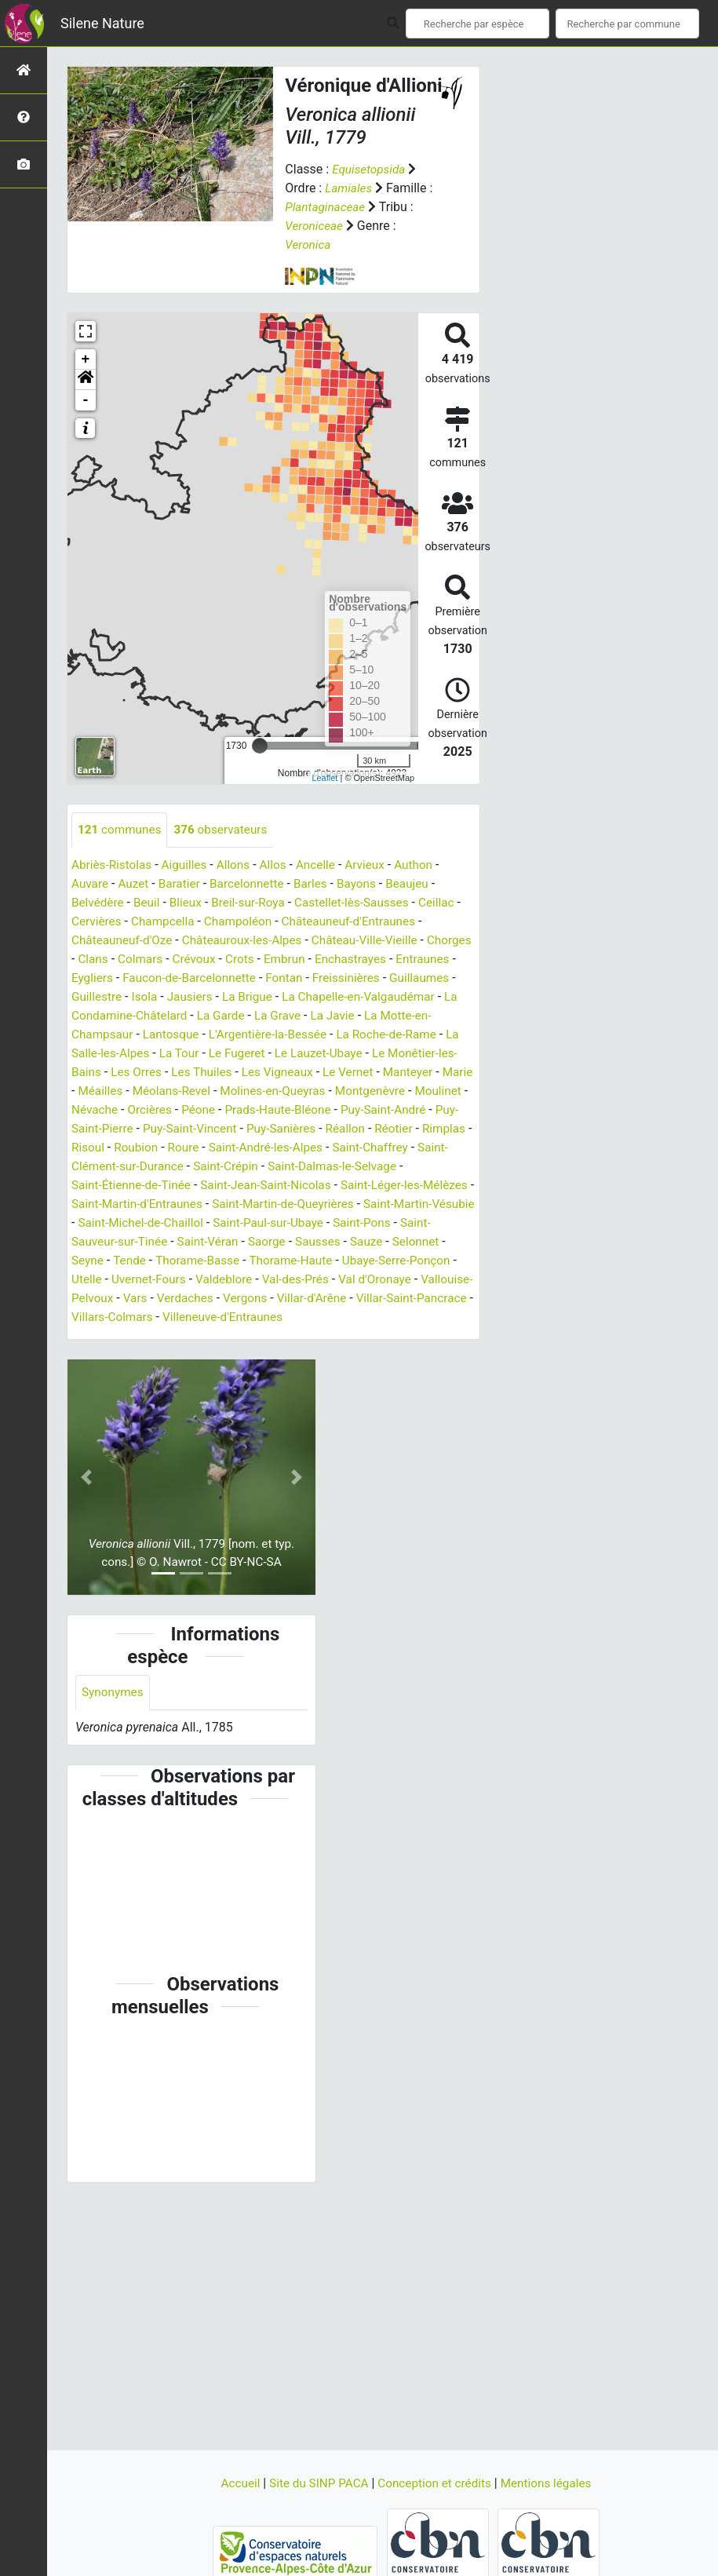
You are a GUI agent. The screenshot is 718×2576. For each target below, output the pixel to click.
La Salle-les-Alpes (179, 1053)
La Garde (328, 1016)
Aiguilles (189, 865)
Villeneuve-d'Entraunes (291, 1336)
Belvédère (98, 903)
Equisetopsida (370, 169)
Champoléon (251, 921)
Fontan (358, 978)
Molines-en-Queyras (377, 1091)
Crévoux (248, 959)
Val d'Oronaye (346, 1298)
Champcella (173, 921)
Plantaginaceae (327, 206)
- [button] (86, 400)
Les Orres (212, 1072)
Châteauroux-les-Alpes (249, 940)
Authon (426, 865)
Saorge (164, 1260)
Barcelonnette (254, 884)
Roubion (352, 1147)
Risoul (302, 1147)
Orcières (295, 1110)
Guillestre (170, 997)
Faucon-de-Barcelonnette (260, 978)
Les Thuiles (280, 1072)
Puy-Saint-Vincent (366, 1129)
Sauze (268, 1260)
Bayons (367, 884)
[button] (85, 380)
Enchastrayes (411, 959)
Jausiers (266, 997)
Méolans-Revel (272, 1091)
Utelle (404, 1279)
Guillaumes (102, 997)
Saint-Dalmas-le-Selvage (184, 1185)
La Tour (259, 1053)
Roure (401, 1147)
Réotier (200, 1147)
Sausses (217, 1260)
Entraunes (99, 978)
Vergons (251, 1317)
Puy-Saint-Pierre (262, 1129)
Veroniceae (315, 225)
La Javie (444, 1016)
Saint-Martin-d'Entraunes (366, 1204)
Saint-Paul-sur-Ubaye (180, 1242)
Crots (295, 959)
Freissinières (423, 978)
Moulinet (179, 1110)
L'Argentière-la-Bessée (345, 1034)
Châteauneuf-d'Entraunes (367, 921)
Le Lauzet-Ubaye (404, 1053)
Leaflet (324, 778)
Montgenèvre (107, 1110)
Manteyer (97, 1091)
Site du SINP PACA (316, 2483)
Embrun (341, 959)
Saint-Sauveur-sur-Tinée (384, 1242)
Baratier (184, 884)
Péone (345, 1110)
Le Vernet (432, 1072)
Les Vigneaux (358, 1072)
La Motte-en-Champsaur (138, 1034)
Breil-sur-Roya (255, 903)
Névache (237, 1110)
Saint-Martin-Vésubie (287, 1223)
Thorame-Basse (115, 1279)
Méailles (198, 1091)
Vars (137, 1317)
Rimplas (252, 1147)
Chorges (94, 959)
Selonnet (319, 1260)
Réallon (150, 1147)
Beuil (149, 903)
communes (121, 830)
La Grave (387, 1016)
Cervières (104, 921)
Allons (239, 865)
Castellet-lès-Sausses (362, 903)
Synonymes (114, 1712)
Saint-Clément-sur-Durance (331, 1166)
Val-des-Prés (263, 1298)
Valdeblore (189, 1298)
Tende (413, 1260)
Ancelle (324, 865)
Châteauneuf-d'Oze (124, 940)
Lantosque (245, 1034)
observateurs (226, 830)
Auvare (90, 884)
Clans (143, 959)
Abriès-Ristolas (113, 865)
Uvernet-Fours (110, 1298)
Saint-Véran (103, 1260)
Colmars (192, 959)
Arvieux (376, 865)
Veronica (309, 244)
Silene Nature (102, 23)
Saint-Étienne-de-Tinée (323, 1185)
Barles (319, 884)
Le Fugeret (319, 1053)
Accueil (235, 2483)
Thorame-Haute (212, 1279)
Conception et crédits (436, 2483)
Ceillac (451, 903)
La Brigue (326, 997)
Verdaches (189, 1317)
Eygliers (158, 978)
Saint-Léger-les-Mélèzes (221, 1204)
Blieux (190, 903)
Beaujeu (420, 884)
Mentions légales (552, 2483)
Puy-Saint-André (164, 1129)
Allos (281, 865)
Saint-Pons (278, 1242)
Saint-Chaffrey (208, 1166)
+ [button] (86, 359)
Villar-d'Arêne (321, 1317)
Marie (149, 1091)
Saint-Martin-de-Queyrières (145, 1223)
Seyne (370, 1260)
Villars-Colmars (176, 1336)
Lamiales (349, 188)
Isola (219, 997)
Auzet (136, 884)
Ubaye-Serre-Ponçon (321, 1279)
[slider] (260, 745)
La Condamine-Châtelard (224, 1016)
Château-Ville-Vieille (377, 940)
